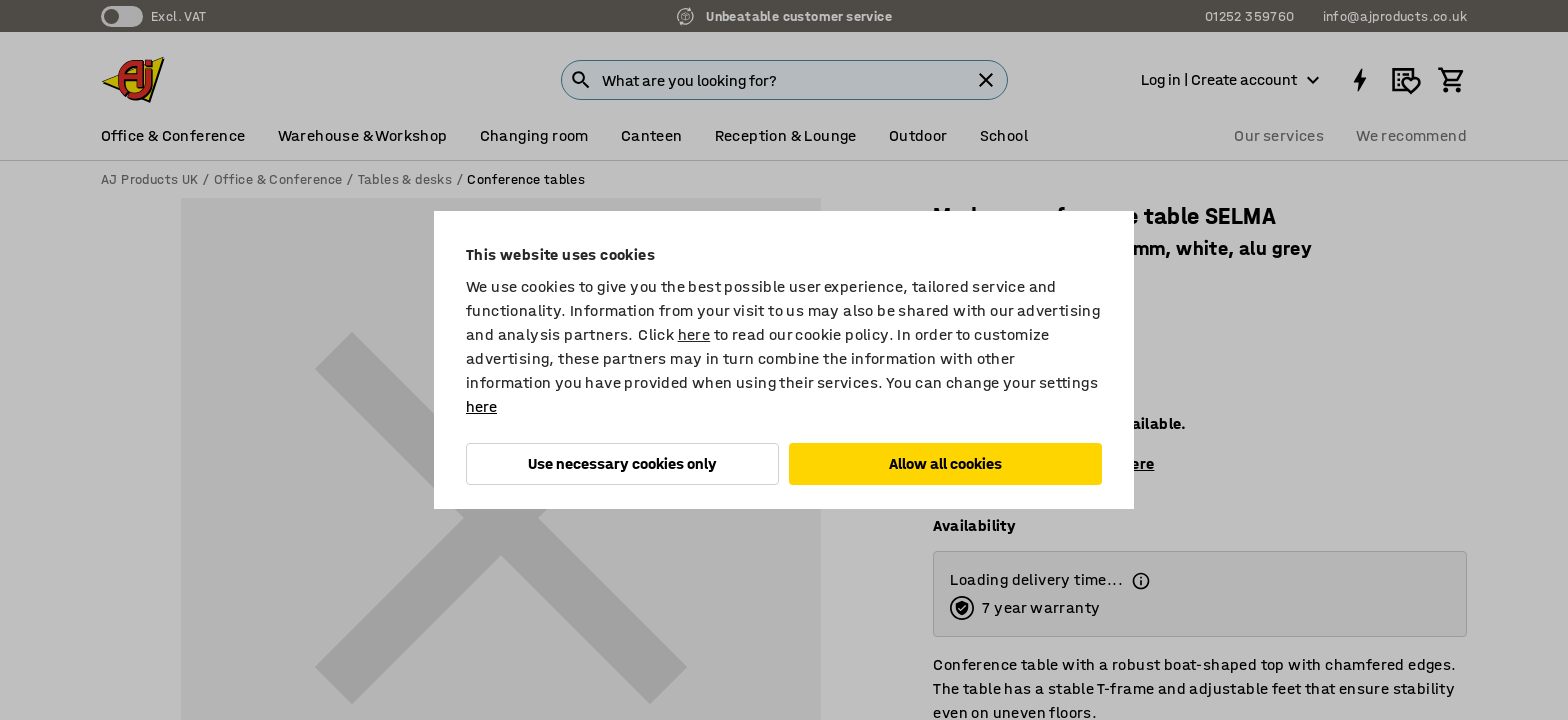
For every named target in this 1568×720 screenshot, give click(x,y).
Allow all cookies (945, 463)
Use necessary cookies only (622, 463)
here (694, 334)
